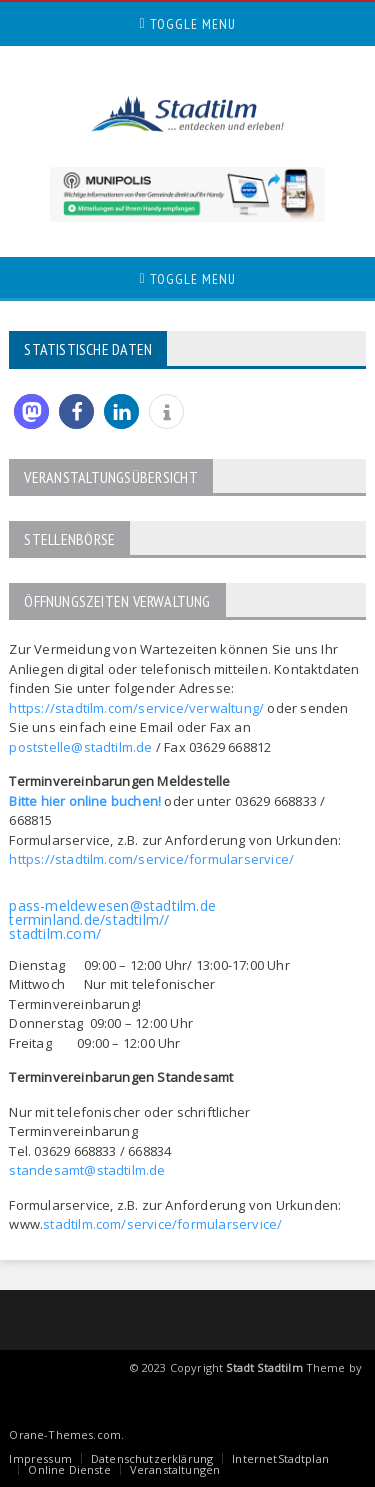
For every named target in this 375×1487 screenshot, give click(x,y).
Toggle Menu (187, 24)
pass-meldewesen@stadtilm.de (112, 905)
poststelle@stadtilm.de (80, 747)
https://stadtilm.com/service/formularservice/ (151, 859)
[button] (31, 411)
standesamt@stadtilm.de (87, 1170)
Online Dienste (69, 1469)
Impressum (40, 1458)
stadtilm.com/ (55, 933)
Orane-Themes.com (65, 1434)
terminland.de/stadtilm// (89, 919)
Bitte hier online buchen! (85, 801)
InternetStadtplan (280, 1458)
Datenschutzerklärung (152, 1458)
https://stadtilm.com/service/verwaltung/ (136, 708)
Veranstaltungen (175, 1469)
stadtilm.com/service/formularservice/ (162, 1224)
